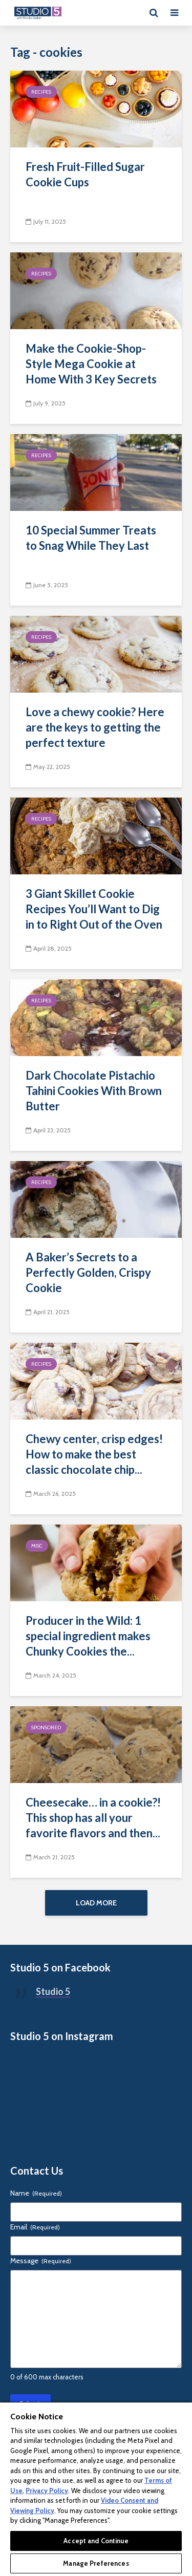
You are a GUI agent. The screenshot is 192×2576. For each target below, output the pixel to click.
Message (40, 2262)
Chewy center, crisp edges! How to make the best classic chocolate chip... (94, 1454)
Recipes (41, 92)
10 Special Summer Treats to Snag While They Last (91, 537)
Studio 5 (53, 1993)
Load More (96, 1902)
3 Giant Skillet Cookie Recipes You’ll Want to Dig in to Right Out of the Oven (94, 909)
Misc (36, 1545)
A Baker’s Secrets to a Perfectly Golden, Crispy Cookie (88, 1272)
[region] (96, 2488)
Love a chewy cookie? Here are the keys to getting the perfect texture (95, 727)
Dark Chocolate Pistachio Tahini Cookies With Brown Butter (94, 1090)
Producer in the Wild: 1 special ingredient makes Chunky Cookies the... (88, 1636)
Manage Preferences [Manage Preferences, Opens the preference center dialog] (96, 2563)
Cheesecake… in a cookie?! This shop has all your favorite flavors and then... (93, 1817)
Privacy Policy (47, 2490)
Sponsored (46, 1727)
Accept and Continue (95, 2541)
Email (35, 2228)
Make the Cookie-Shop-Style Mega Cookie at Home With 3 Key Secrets (91, 363)
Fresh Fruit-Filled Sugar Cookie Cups (85, 174)
